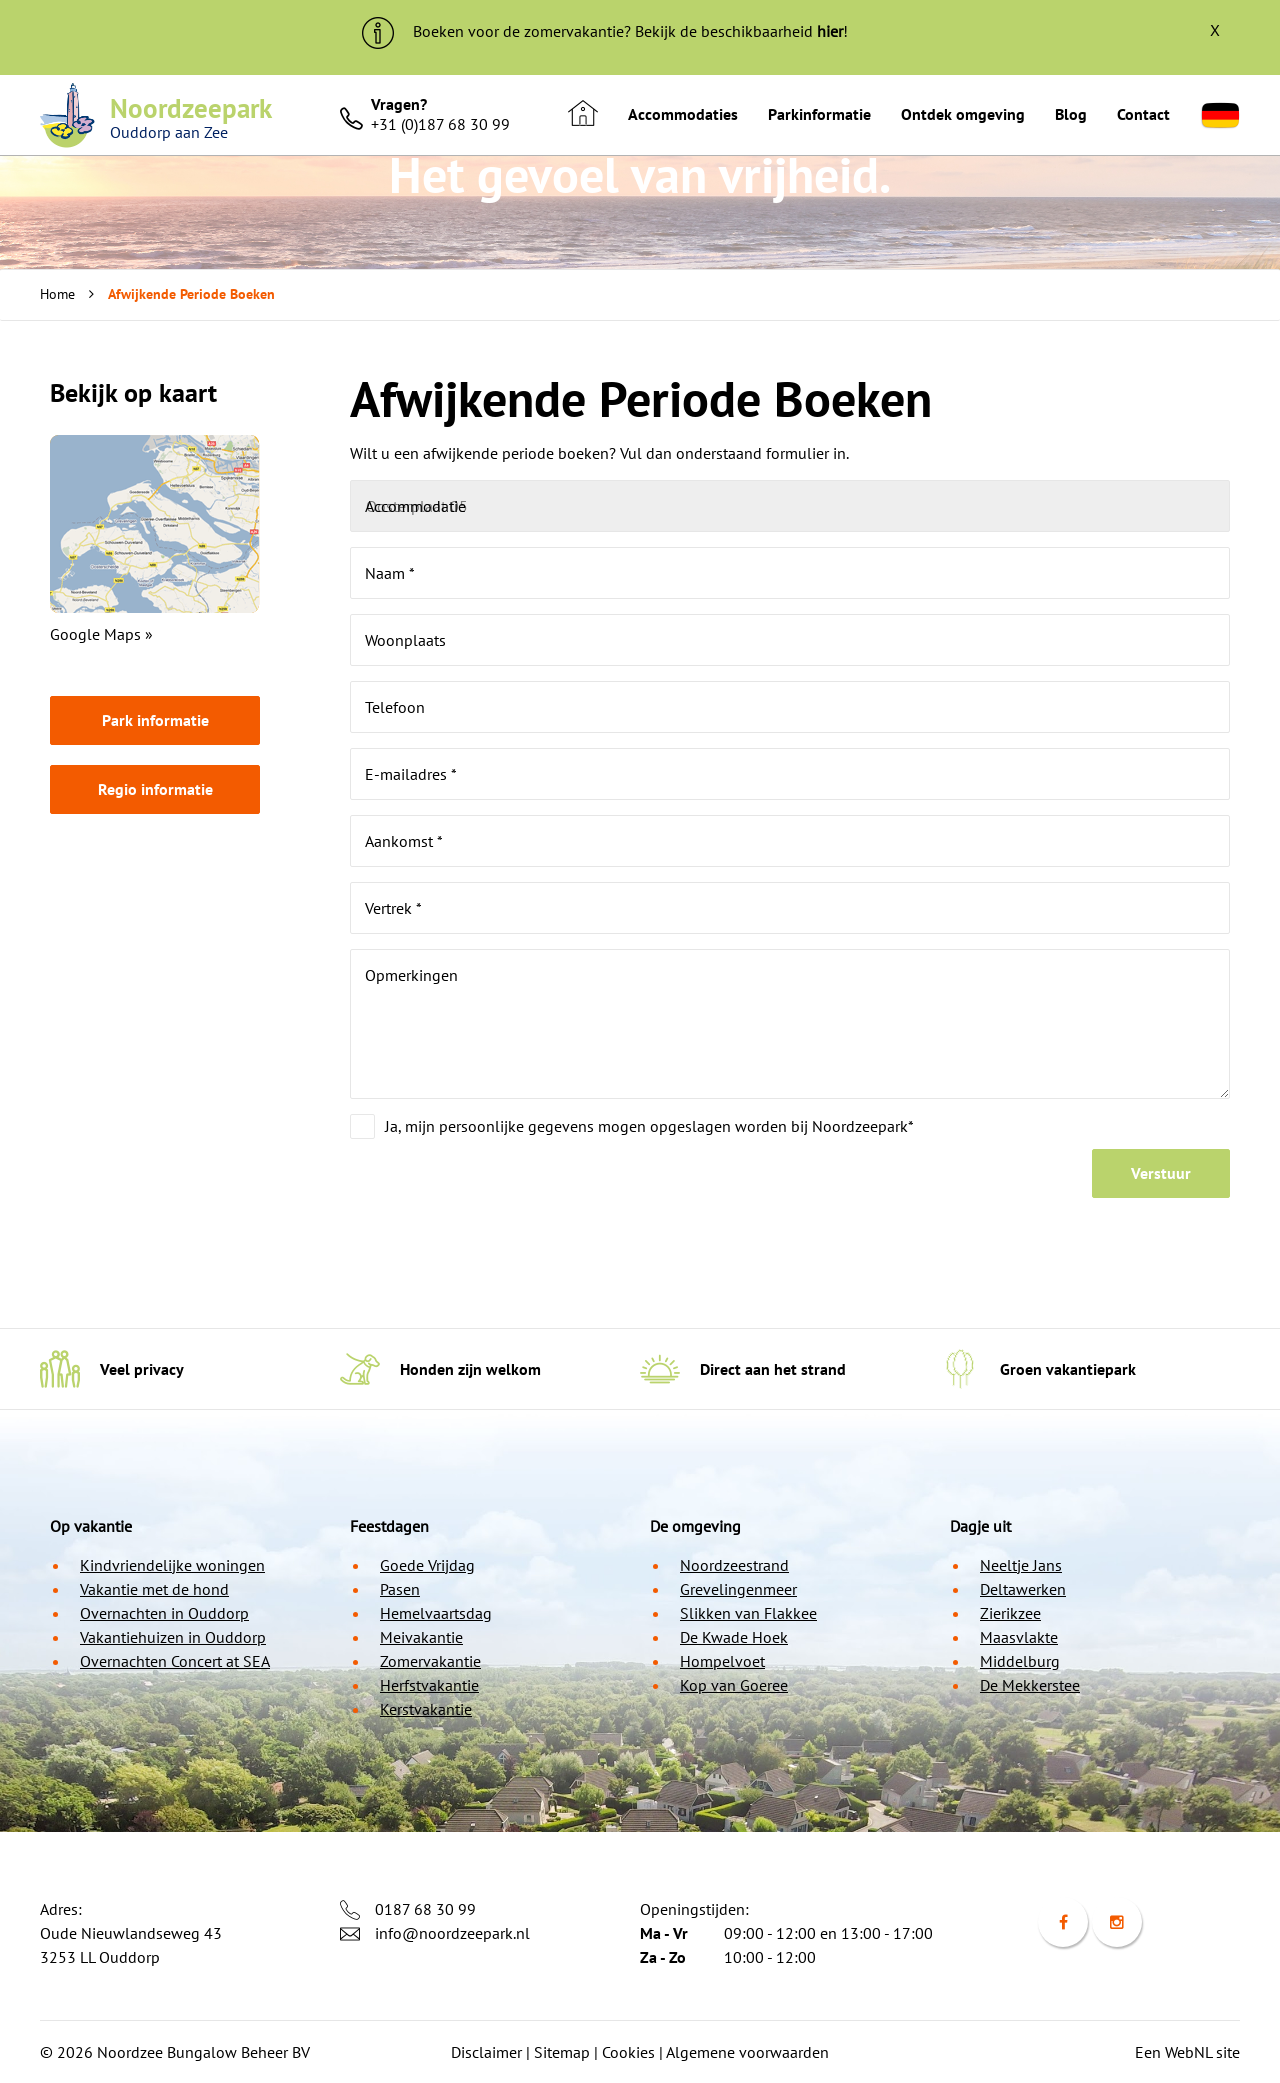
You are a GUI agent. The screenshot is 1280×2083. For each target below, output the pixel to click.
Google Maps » (101, 634)
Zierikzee (1010, 1613)
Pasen (400, 1589)
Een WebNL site (1187, 2052)
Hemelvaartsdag (436, 1613)
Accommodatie (415, 506)
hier (830, 31)
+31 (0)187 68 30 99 (440, 124)
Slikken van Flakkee (748, 1613)
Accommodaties (683, 114)
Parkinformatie (819, 114)
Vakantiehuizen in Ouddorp (173, 1637)
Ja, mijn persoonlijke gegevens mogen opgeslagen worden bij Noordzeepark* (649, 1126)
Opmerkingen (411, 975)
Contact (1143, 114)
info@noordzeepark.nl (452, 1933)
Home (57, 294)
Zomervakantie (430, 1661)
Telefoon (395, 707)
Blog (1071, 114)
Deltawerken (1023, 1589)
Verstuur (1161, 1173)
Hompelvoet (722, 1661)
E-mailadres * (411, 774)
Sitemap (562, 2052)
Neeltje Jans (1021, 1565)
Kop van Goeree (734, 1685)
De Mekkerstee (1030, 1685)
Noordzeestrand (734, 1565)
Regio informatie (155, 789)
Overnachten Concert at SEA (175, 1661)
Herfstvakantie (429, 1685)
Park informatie (155, 720)
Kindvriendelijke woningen (172, 1565)
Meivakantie (421, 1637)
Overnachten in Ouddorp (164, 1613)
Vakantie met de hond (154, 1589)
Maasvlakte (1019, 1637)
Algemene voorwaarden (747, 2052)
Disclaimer (486, 2052)
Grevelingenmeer (738, 1589)
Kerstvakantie (426, 1709)
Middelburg (1020, 1661)
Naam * (390, 573)
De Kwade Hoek (734, 1637)
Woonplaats (405, 640)
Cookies (628, 2052)
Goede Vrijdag (427, 1565)
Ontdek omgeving (963, 114)
